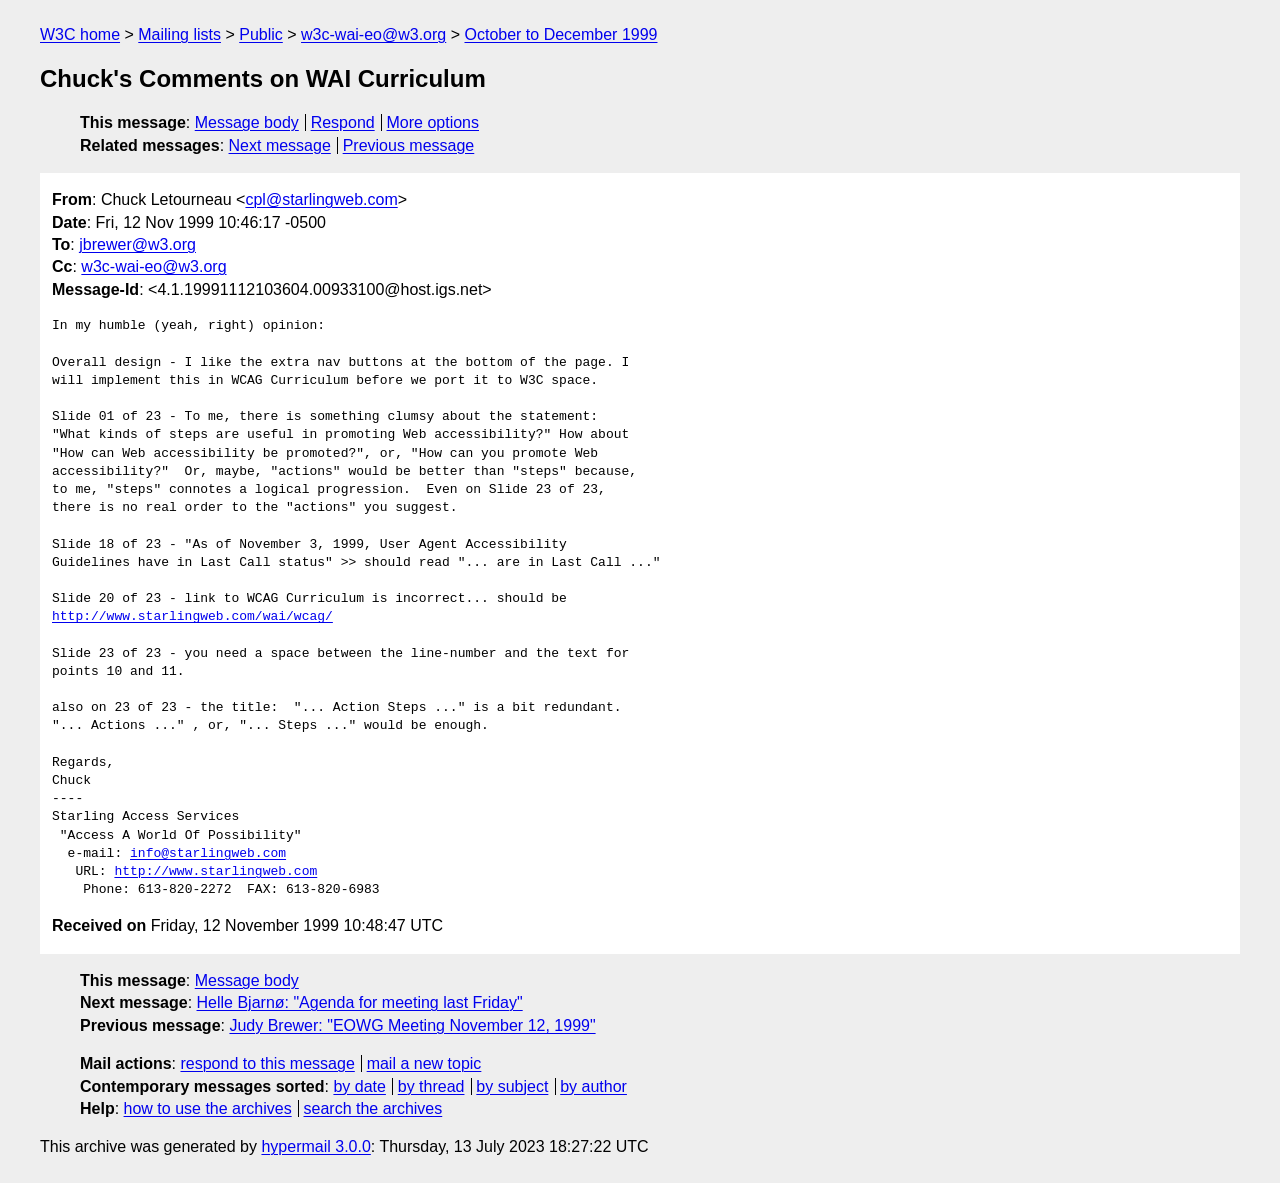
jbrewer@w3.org (137, 244)
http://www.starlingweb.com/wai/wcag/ (192, 617)
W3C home (80, 34)
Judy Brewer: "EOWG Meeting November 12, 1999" (412, 1025)
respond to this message (267, 1063)
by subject (512, 1086)
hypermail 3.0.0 (315, 1146)
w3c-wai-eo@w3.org (373, 34)
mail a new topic (424, 1063)
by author (593, 1086)
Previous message (409, 145)
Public (261, 34)
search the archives (373, 1108)
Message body (247, 122)
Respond (343, 122)
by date (359, 1086)
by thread (431, 1086)
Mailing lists (179, 34)
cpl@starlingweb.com (321, 199)
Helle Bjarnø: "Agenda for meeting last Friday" (360, 1002)
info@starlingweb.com (208, 854)
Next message (280, 145)
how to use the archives (208, 1108)
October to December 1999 (560, 34)
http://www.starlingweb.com (215, 872)
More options (433, 122)
